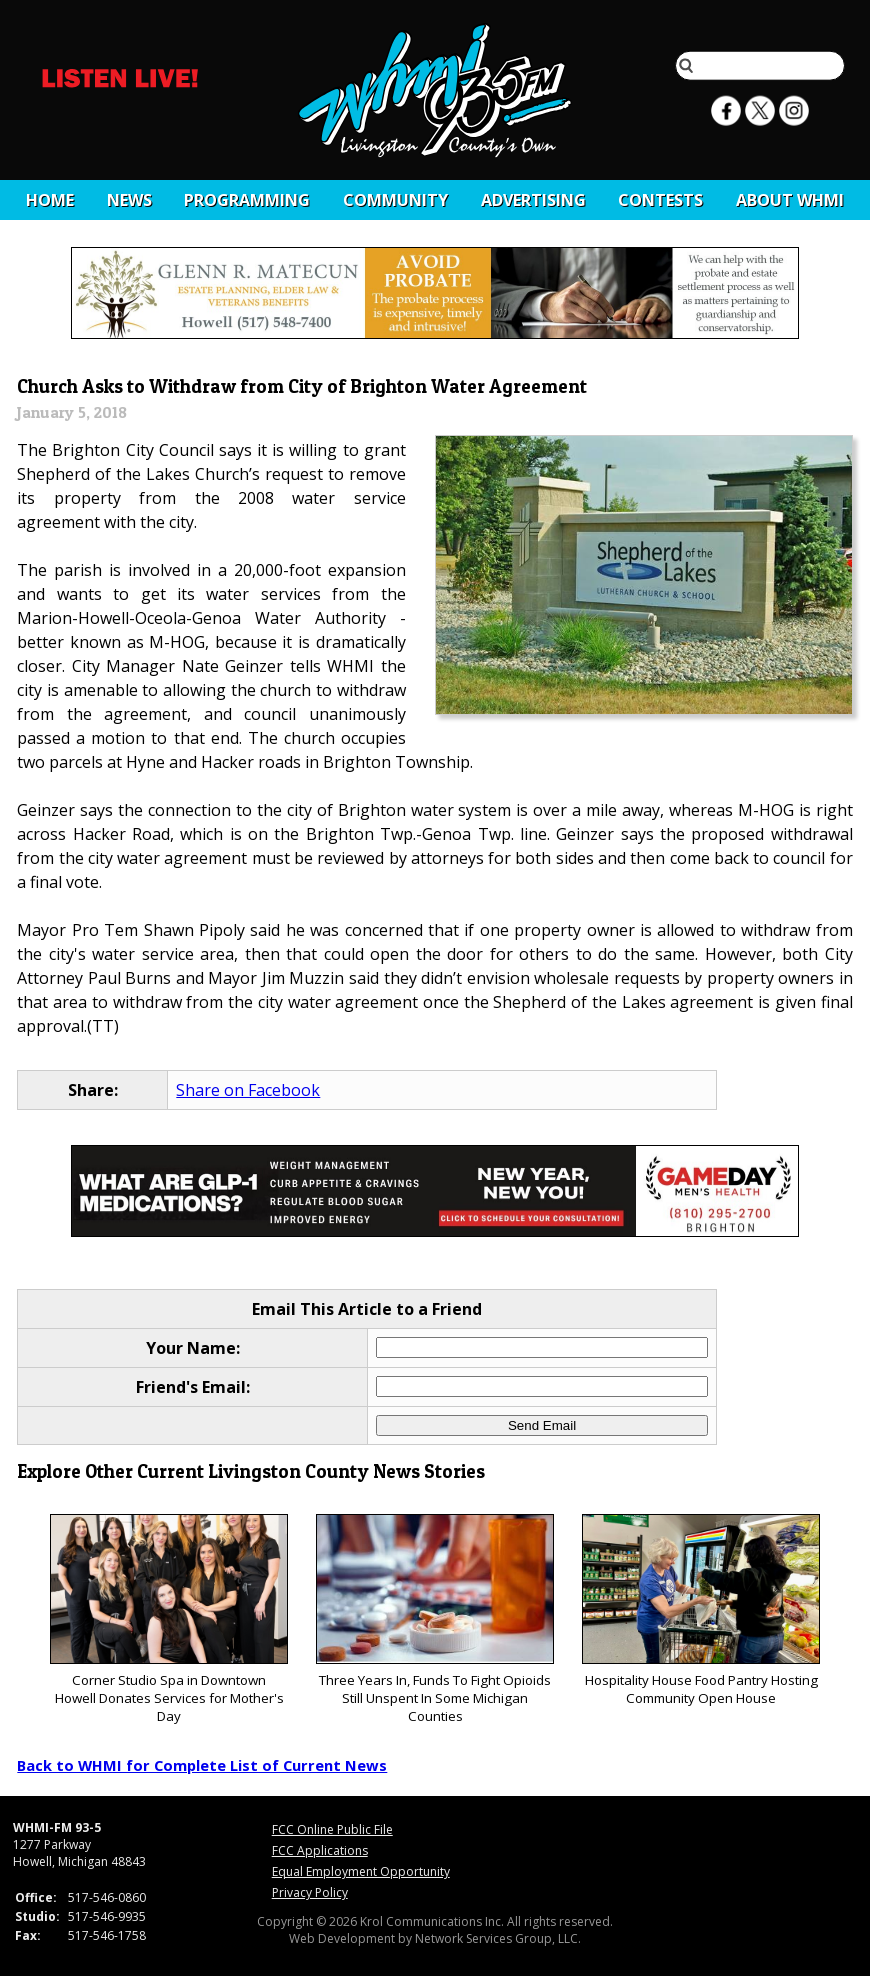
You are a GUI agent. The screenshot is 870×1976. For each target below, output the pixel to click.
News (129, 200)
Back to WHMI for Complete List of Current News (202, 1765)
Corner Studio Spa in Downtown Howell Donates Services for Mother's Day (168, 1619)
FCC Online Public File (332, 1829)
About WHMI (790, 200)
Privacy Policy (310, 1892)
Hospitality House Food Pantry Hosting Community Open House (700, 1610)
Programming (247, 200)
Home (50, 200)
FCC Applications (320, 1850)
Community (395, 200)
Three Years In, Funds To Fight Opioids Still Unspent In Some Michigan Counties (434, 1619)
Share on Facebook (248, 1090)
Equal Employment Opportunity (361, 1871)
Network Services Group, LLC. (498, 1938)
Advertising (533, 200)
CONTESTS (660, 200)
